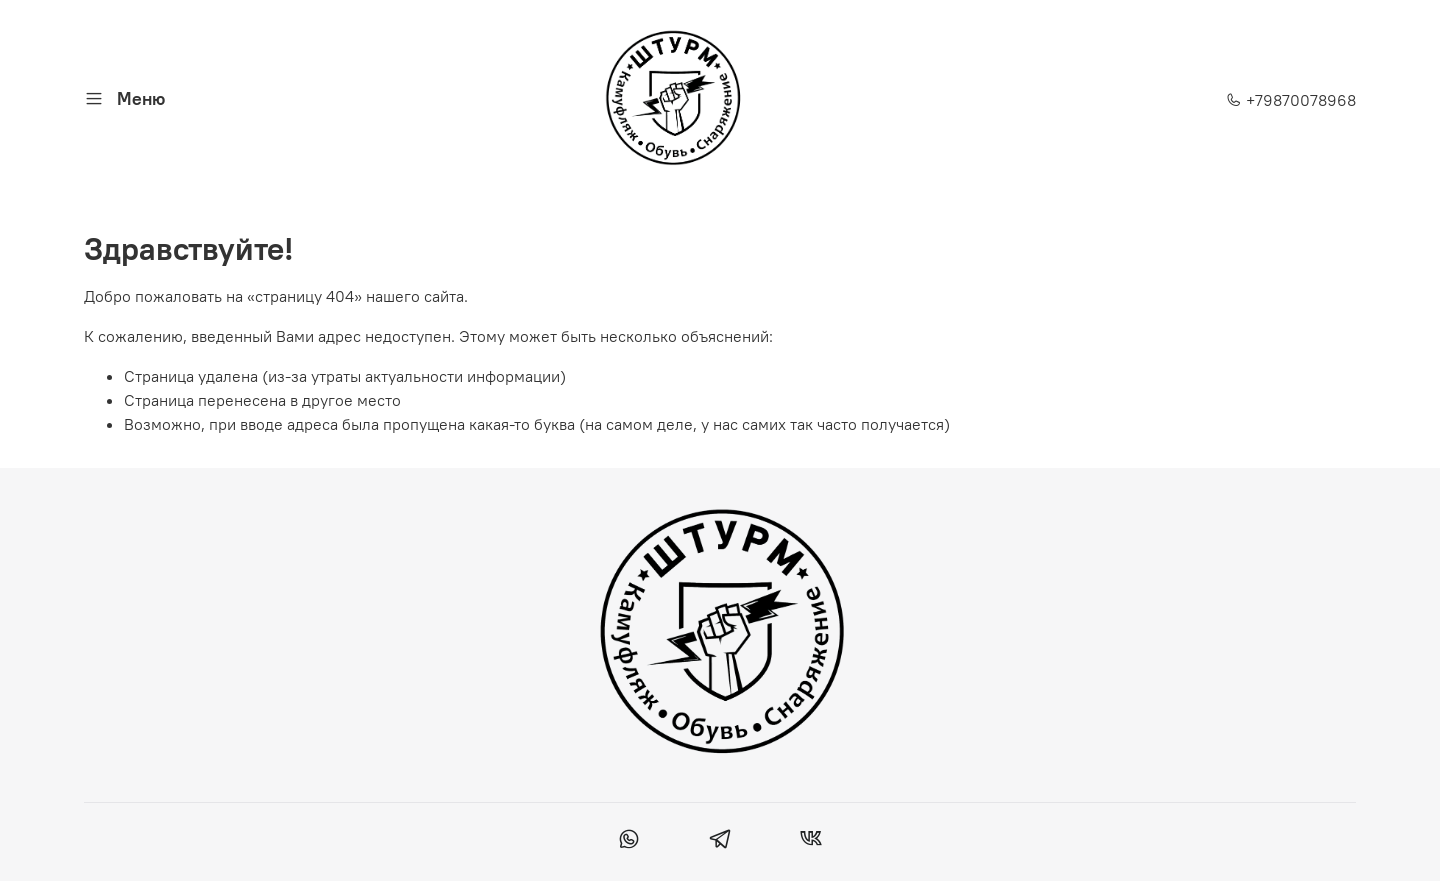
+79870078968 (1291, 100)
